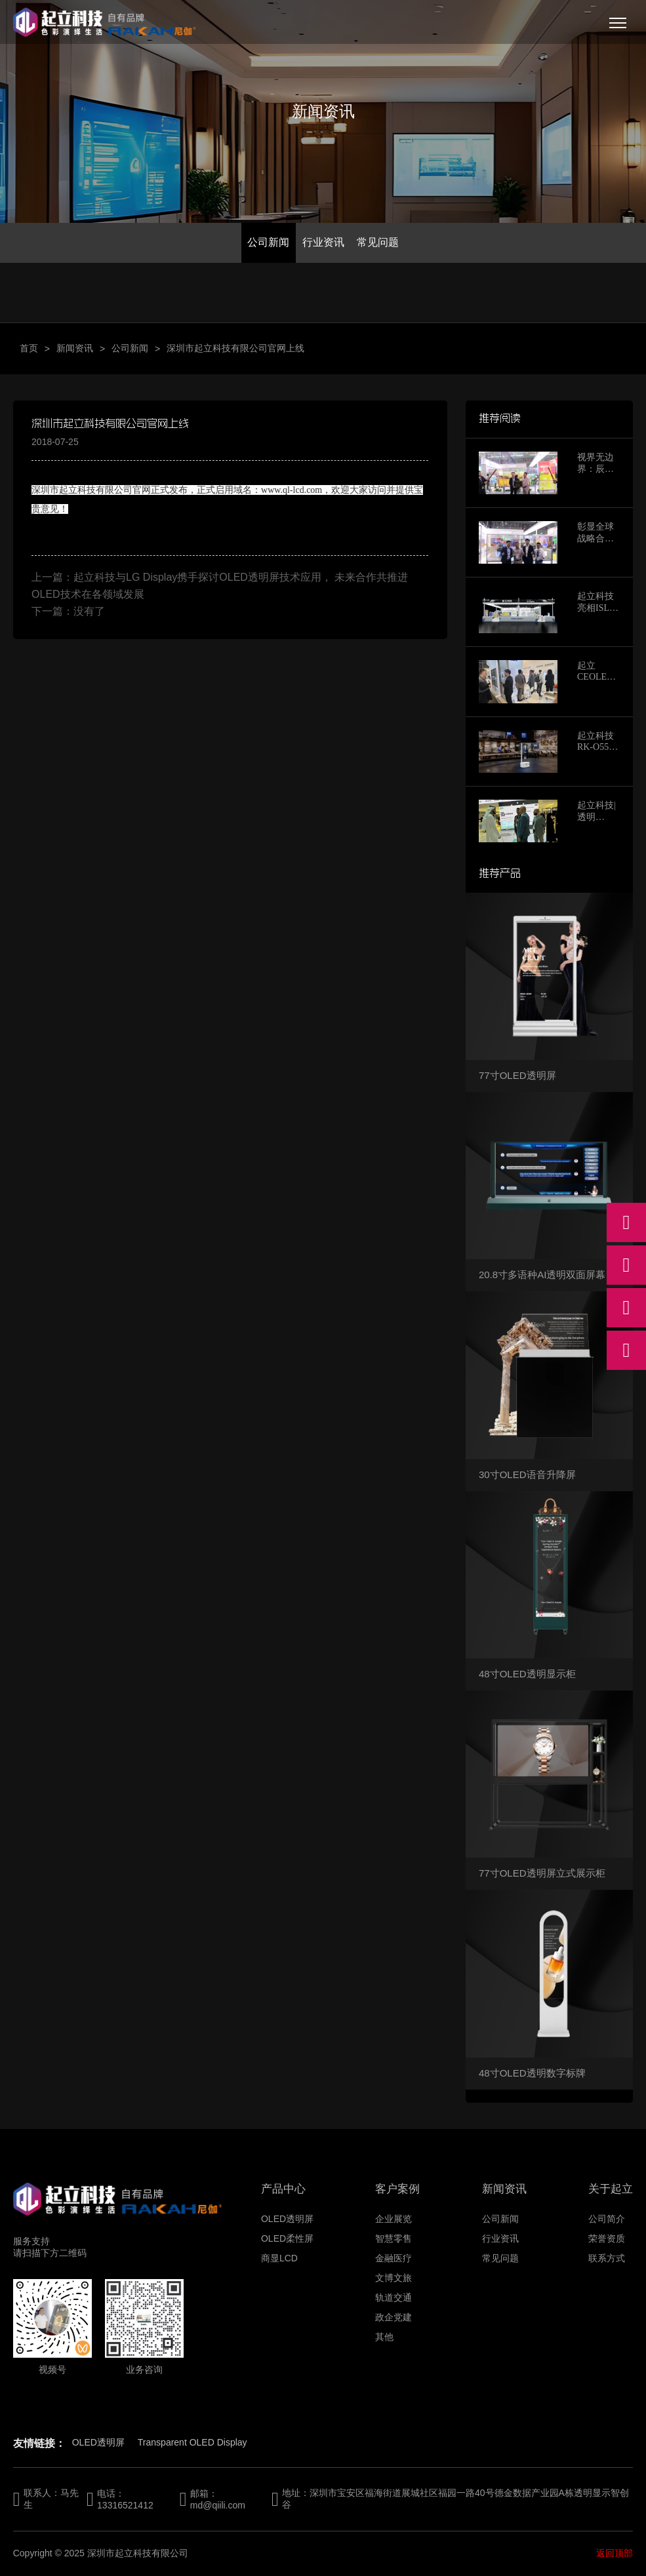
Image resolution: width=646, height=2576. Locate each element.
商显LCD (279, 2258)
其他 (384, 2337)
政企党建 (393, 2317)
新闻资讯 (74, 348)
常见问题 (378, 242)
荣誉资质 (606, 2238)
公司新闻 (268, 242)
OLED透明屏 (287, 2219)
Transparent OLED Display (192, 2442)
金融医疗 (393, 2258)
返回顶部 (614, 2553)
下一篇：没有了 (68, 611)
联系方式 (606, 2258)
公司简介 (606, 2219)
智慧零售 (393, 2238)
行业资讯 (323, 242)
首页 (29, 348)
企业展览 (393, 2219)
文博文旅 (393, 2278)
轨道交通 (393, 2297)
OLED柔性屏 (287, 2238)
